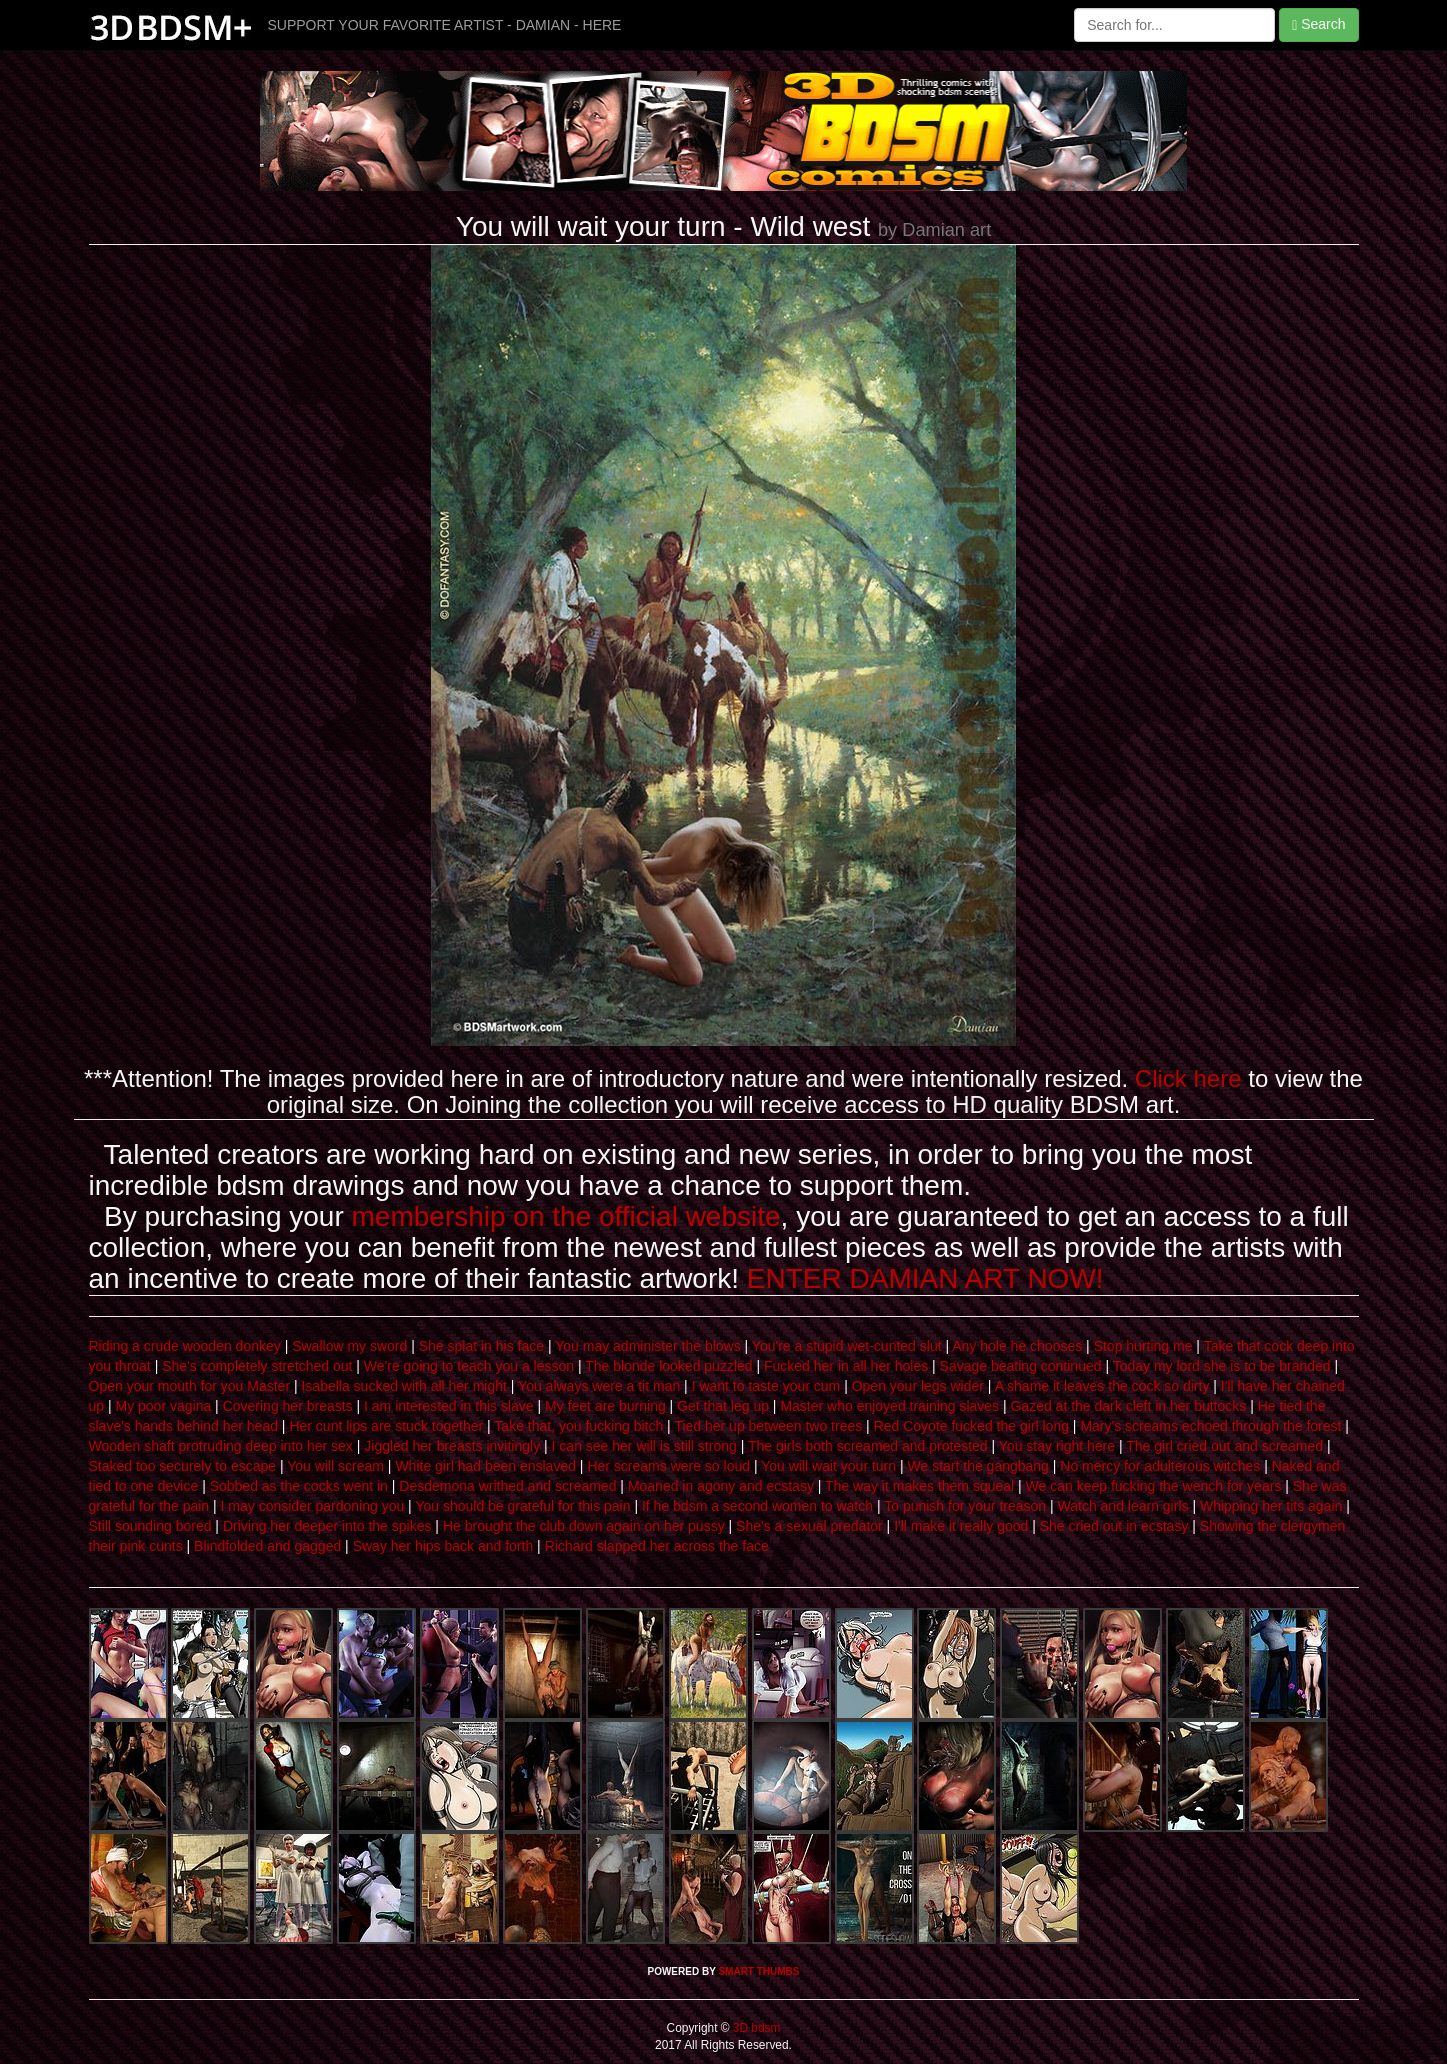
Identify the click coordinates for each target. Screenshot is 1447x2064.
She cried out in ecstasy (1114, 1526)
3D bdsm (755, 2028)
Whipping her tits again (1271, 1506)
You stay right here (1057, 1446)
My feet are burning (605, 1406)
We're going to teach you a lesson (469, 1366)
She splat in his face (481, 1346)
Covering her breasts (288, 1406)
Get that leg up (723, 1406)
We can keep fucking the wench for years (1154, 1486)
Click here (1188, 1078)
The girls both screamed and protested (868, 1446)
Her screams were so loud (668, 1466)
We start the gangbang (978, 1466)
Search (1318, 24)
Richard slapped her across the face (657, 1546)
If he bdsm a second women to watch (757, 1506)
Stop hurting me (1143, 1346)
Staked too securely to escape (183, 1466)
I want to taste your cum (766, 1386)
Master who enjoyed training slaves (889, 1406)
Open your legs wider (918, 1386)
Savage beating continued (1021, 1366)
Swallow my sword (349, 1346)
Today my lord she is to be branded (1222, 1366)
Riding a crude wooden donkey (185, 1346)
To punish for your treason (965, 1506)
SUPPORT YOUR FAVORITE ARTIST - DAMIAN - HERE (445, 25)
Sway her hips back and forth (443, 1546)
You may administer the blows (647, 1346)
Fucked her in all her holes (846, 1366)
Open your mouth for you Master (190, 1386)
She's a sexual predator (809, 1526)
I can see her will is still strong (644, 1446)
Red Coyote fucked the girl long (971, 1426)
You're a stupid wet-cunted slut (847, 1346)
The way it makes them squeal (919, 1486)
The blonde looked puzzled (668, 1366)
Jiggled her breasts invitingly (452, 1446)
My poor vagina (164, 1406)
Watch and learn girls (1123, 1506)
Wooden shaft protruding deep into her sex (221, 1446)
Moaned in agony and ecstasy (721, 1486)
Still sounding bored (150, 1526)
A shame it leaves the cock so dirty (1102, 1386)
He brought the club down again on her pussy (584, 1526)
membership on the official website (566, 1216)
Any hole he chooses (1017, 1346)
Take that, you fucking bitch (578, 1426)
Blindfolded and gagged (267, 1546)
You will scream (335, 1466)
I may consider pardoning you (313, 1506)
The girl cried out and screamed (1224, 1446)
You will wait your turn (828, 1466)
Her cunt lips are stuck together (386, 1426)
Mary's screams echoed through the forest (1210, 1426)
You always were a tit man (599, 1386)
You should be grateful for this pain (522, 1506)
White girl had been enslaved (485, 1466)
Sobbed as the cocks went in (299, 1486)
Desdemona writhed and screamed (507, 1486)
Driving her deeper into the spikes (327, 1526)
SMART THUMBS (758, 1971)
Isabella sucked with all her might (403, 1386)
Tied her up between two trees (768, 1426)
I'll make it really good (961, 1526)
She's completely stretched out (257, 1366)
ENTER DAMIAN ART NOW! (925, 1278)
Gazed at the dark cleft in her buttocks (1128, 1406)
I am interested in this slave (449, 1406)
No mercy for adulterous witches (1160, 1466)
